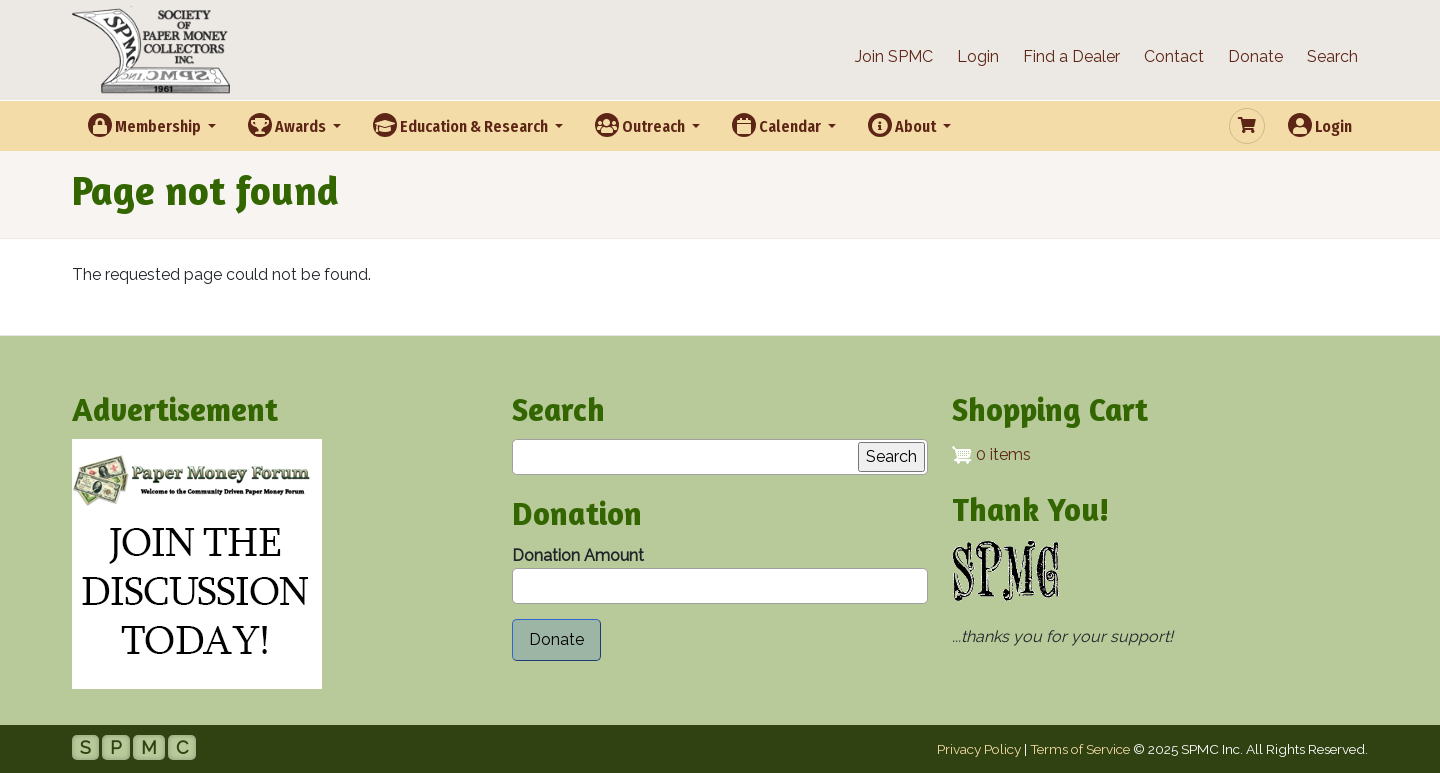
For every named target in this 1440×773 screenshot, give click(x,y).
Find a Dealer (1071, 56)
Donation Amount (578, 555)
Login (978, 56)
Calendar (778, 125)
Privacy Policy (979, 749)
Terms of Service (1080, 749)
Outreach (641, 125)
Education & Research (462, 125)
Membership (146, 125)
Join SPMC (894, 56)
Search (1332, 56)
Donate (1255, 56)
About (903, 125)
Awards (288, 125)
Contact (1174, 56)
